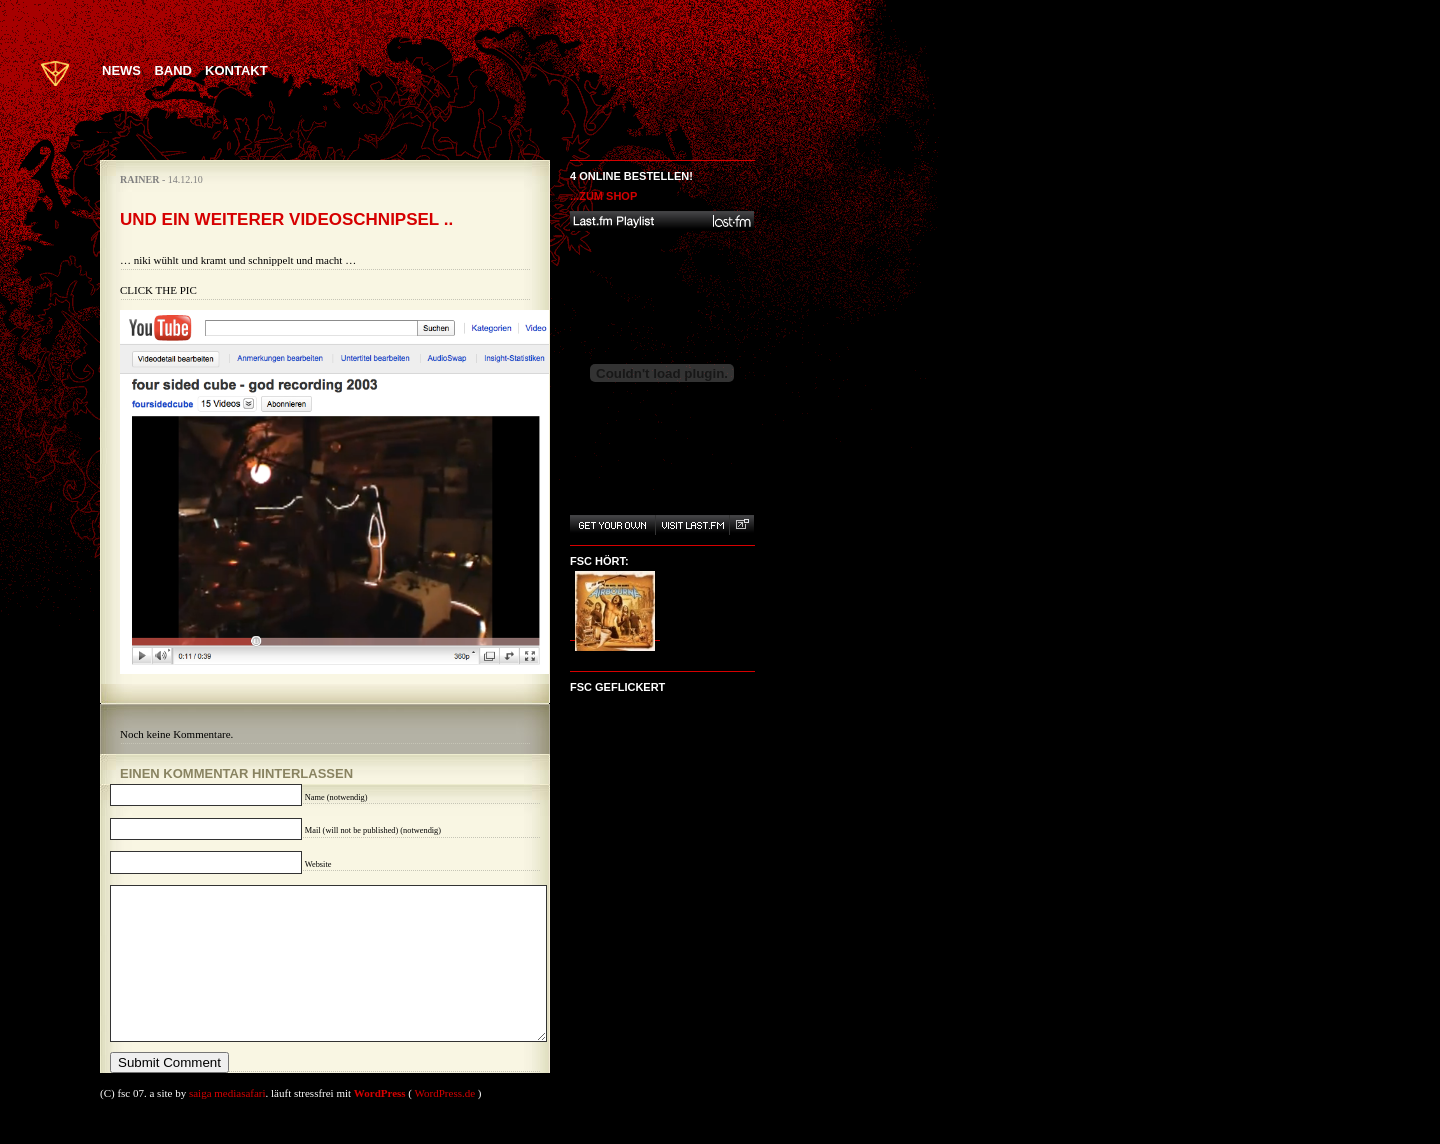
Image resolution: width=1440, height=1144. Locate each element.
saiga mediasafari (227, 1123)
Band (173, 70)
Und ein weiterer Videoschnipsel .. (286, 219)
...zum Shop (603, 196)
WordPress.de (445, 1123)
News (121, 70)
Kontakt (236, 70)
